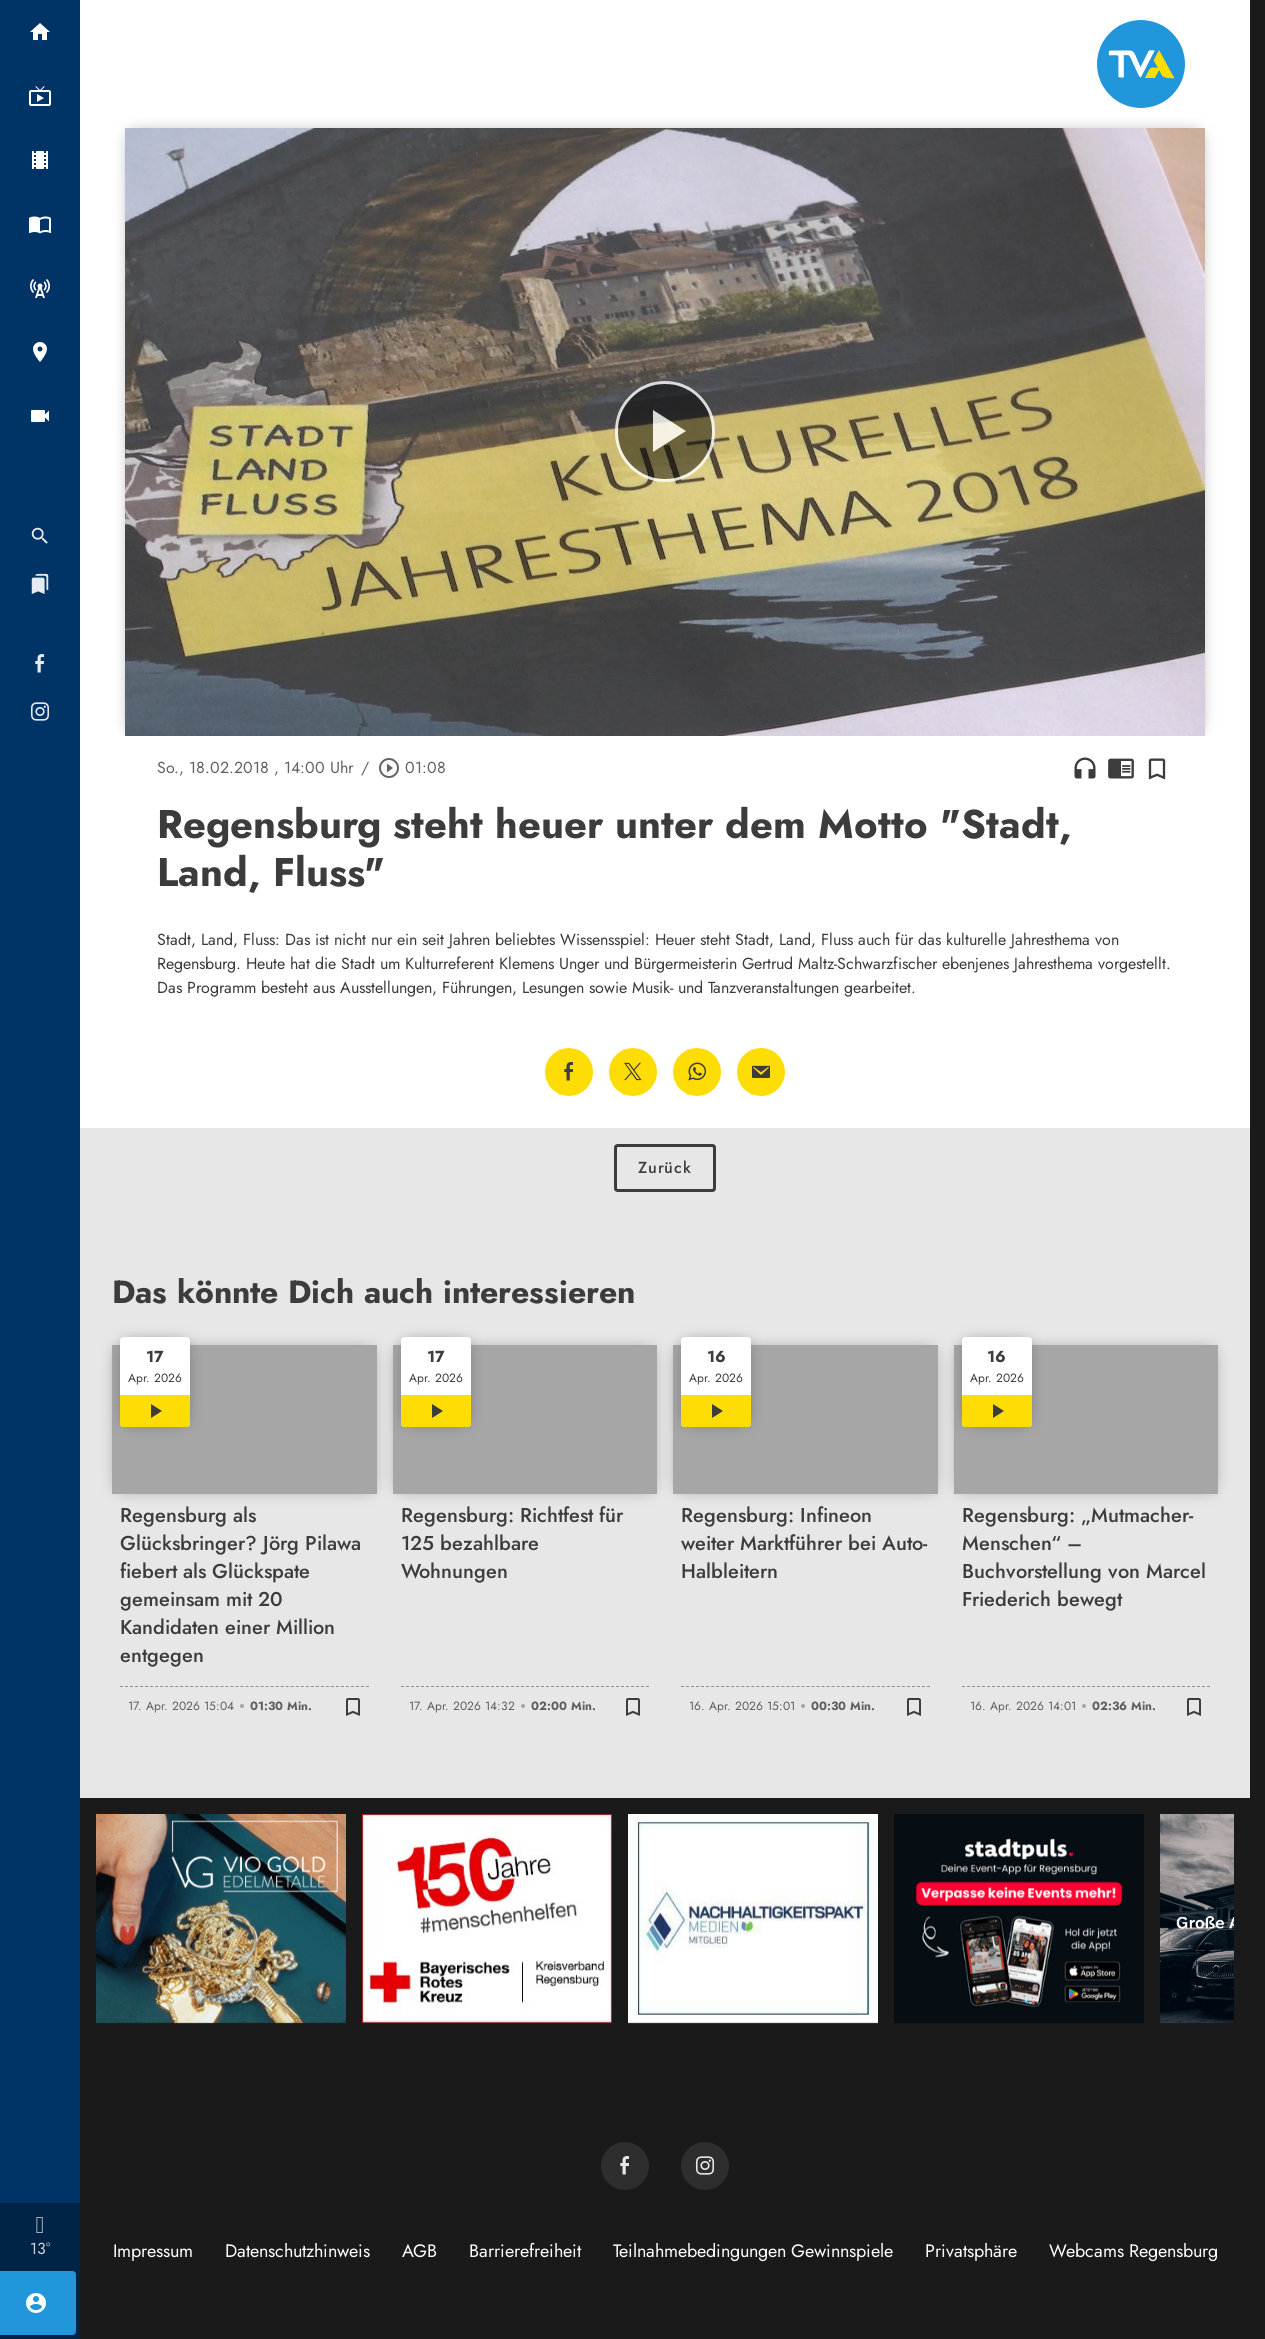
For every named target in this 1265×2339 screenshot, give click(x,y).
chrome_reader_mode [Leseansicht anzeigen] (1121, 768)
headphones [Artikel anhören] (1085, 768)
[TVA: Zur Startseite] (1141, 64)
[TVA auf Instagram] (705, 2166)
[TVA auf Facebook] (625, 2166)
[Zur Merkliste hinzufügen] (1157, 768)
